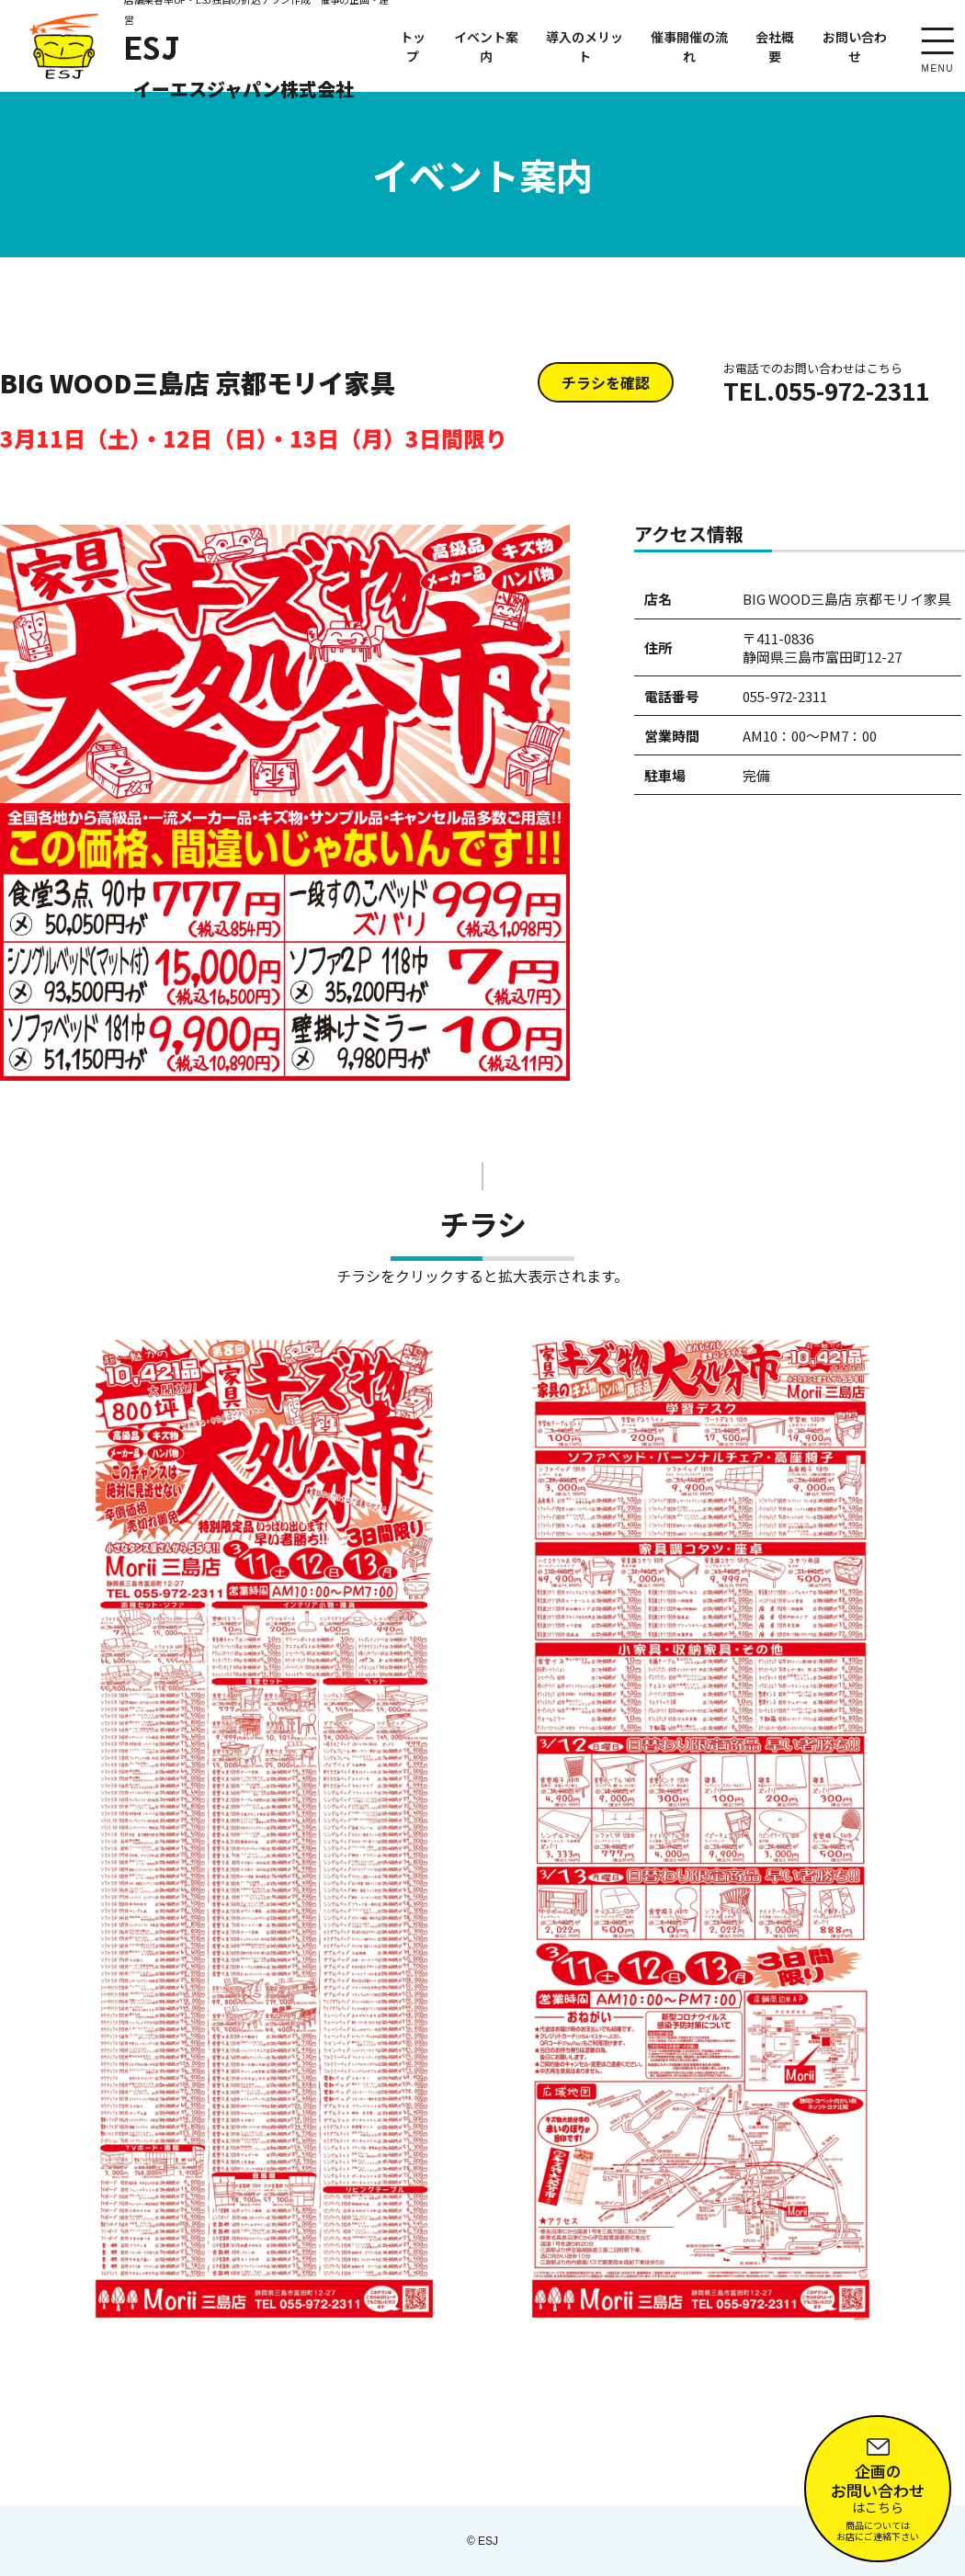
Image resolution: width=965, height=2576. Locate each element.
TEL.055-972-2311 (826, 383)
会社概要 (774, 46)
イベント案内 (486, 46)
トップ (413, 46)
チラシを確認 (606, 382)
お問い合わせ (855, 46)
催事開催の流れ (689, 46)
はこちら (878, 2483)
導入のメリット (584, 46)
